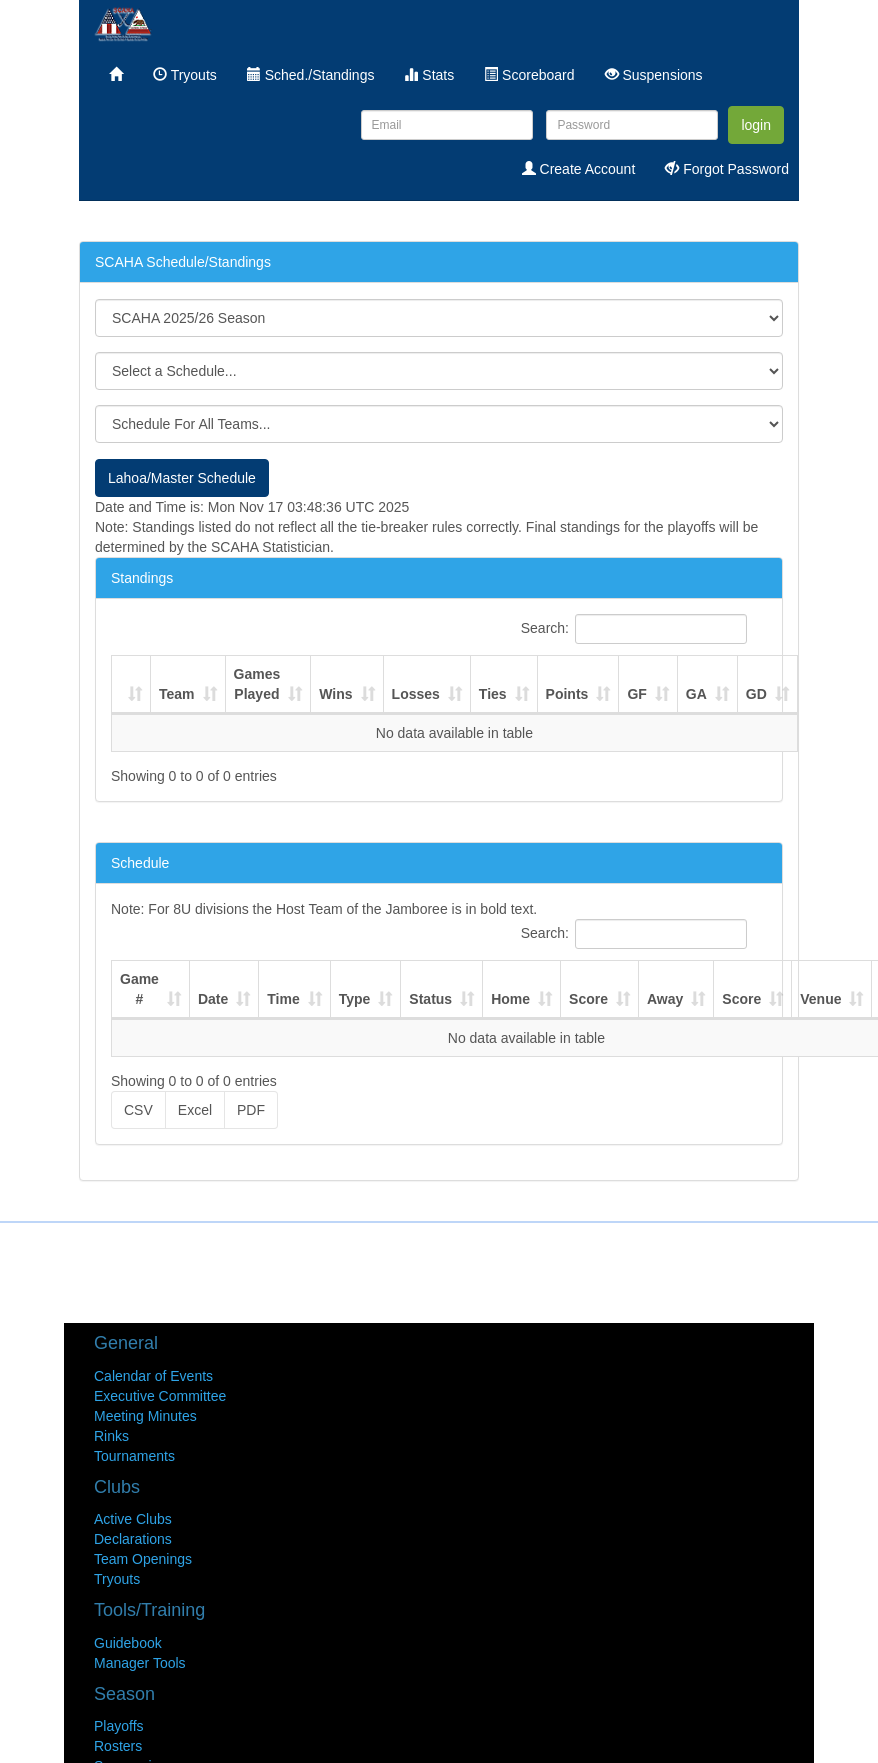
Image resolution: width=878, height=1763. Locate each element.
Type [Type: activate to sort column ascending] (355, 999)
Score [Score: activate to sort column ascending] (588, 999)
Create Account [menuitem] (579, 169)
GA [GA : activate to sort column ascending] (696, 694)
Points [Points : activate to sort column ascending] (567, 694)
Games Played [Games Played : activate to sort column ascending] (257, 684)
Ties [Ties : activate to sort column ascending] (493, 694)
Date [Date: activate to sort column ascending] (213, 999)
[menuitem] (116, 75)
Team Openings (143, 1559)
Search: (634, 629)
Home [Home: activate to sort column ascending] (510, 999)
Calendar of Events (153, 1376)
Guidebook (128, 1643)
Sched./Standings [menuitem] (311, 75)
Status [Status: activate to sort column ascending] (430, 999)
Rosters (118, 1746)
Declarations (133, 1539)
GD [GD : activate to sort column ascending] (756, 694)
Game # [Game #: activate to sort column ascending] (139, 989)
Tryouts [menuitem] (185, 75)
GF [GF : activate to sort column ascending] (636, 694)
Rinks (111, 1436)
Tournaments (134, 1456)
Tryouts (117, 1579)
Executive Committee (160, 1396)
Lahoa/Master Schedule (182, 478)
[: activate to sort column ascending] (131, 685)
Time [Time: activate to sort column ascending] (283, 999)
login (756, 125)
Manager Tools (140, 1663)
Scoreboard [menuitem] (529, 75)
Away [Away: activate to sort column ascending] (665, 999)
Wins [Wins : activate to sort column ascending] (335, 694)
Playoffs (119, 1726)
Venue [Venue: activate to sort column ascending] (820, 999)
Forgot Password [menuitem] (727, 169)
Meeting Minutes (145, 1416)
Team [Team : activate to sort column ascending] (177, 694)
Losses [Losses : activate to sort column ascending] (416, 694)
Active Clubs (133, 1519)
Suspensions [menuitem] (654, 75)
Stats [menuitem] (429, 75)
